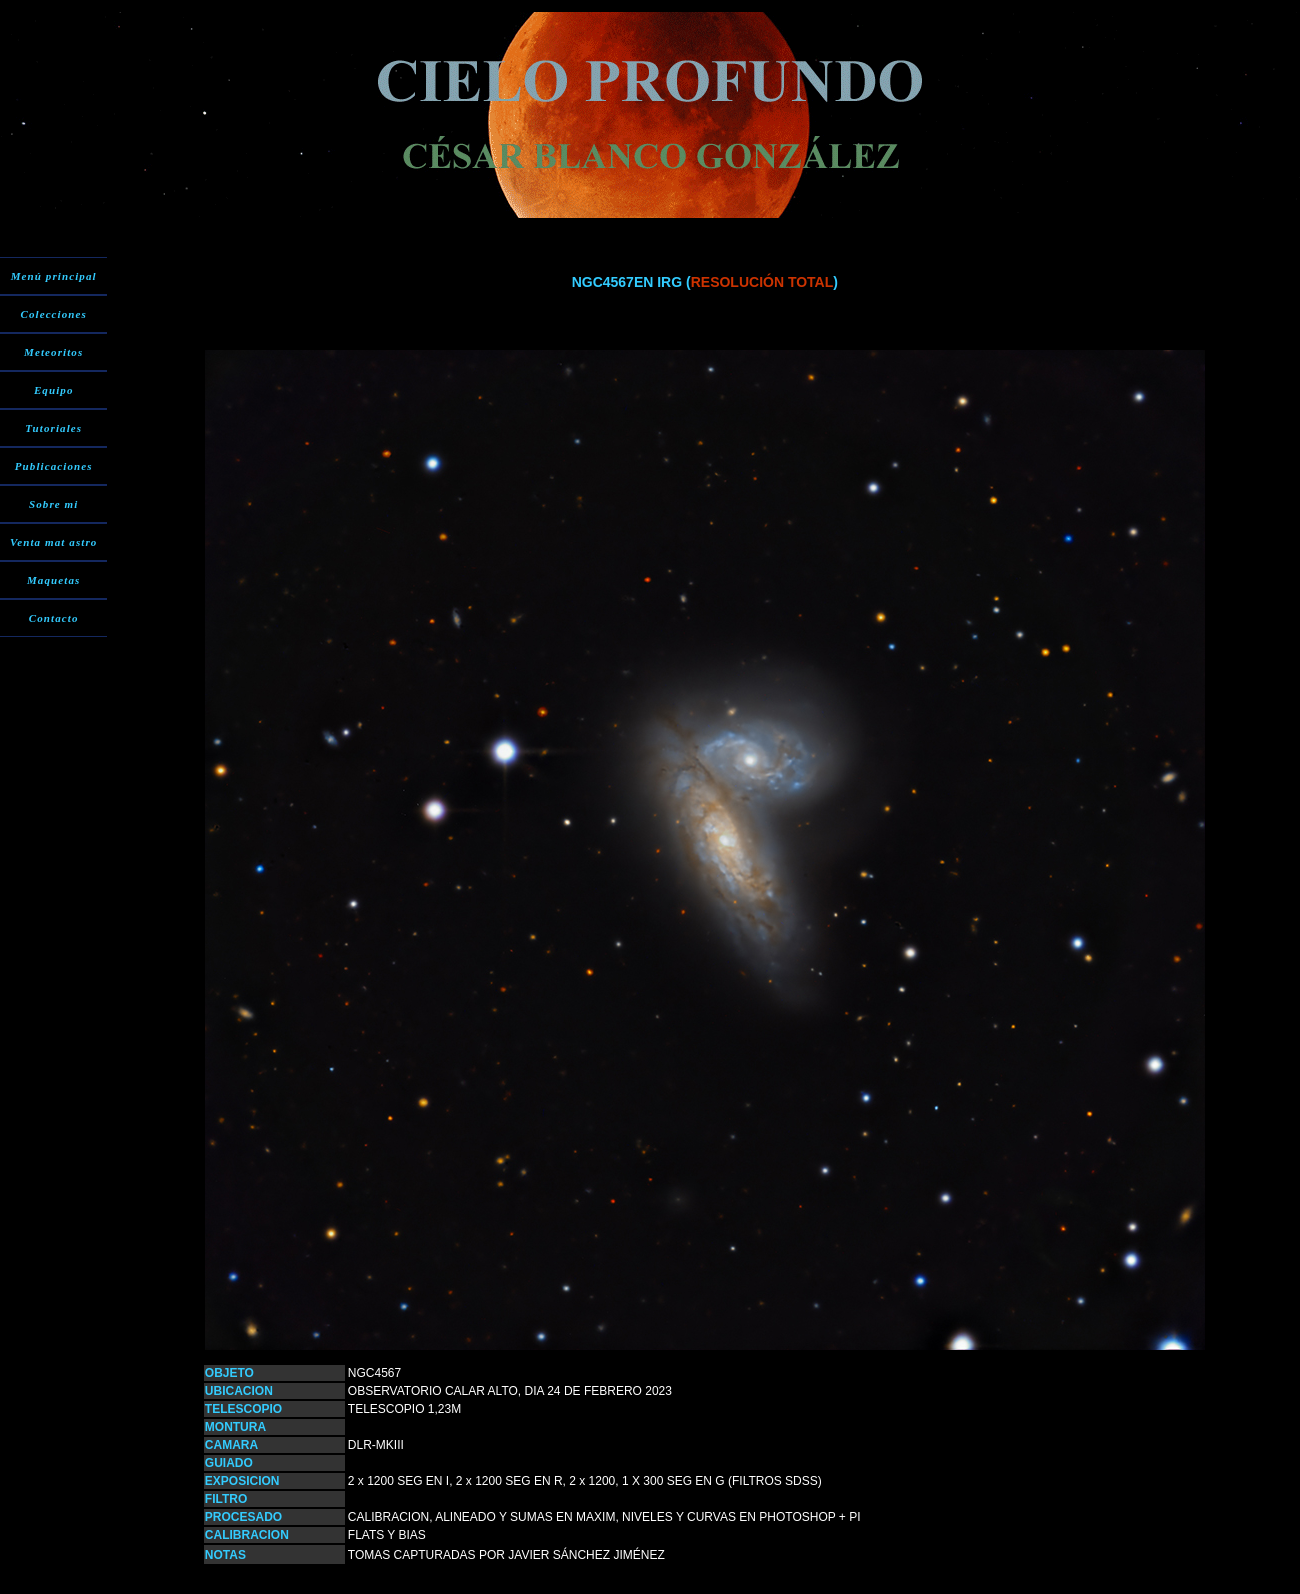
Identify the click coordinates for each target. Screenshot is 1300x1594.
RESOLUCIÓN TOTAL (762, 282)
